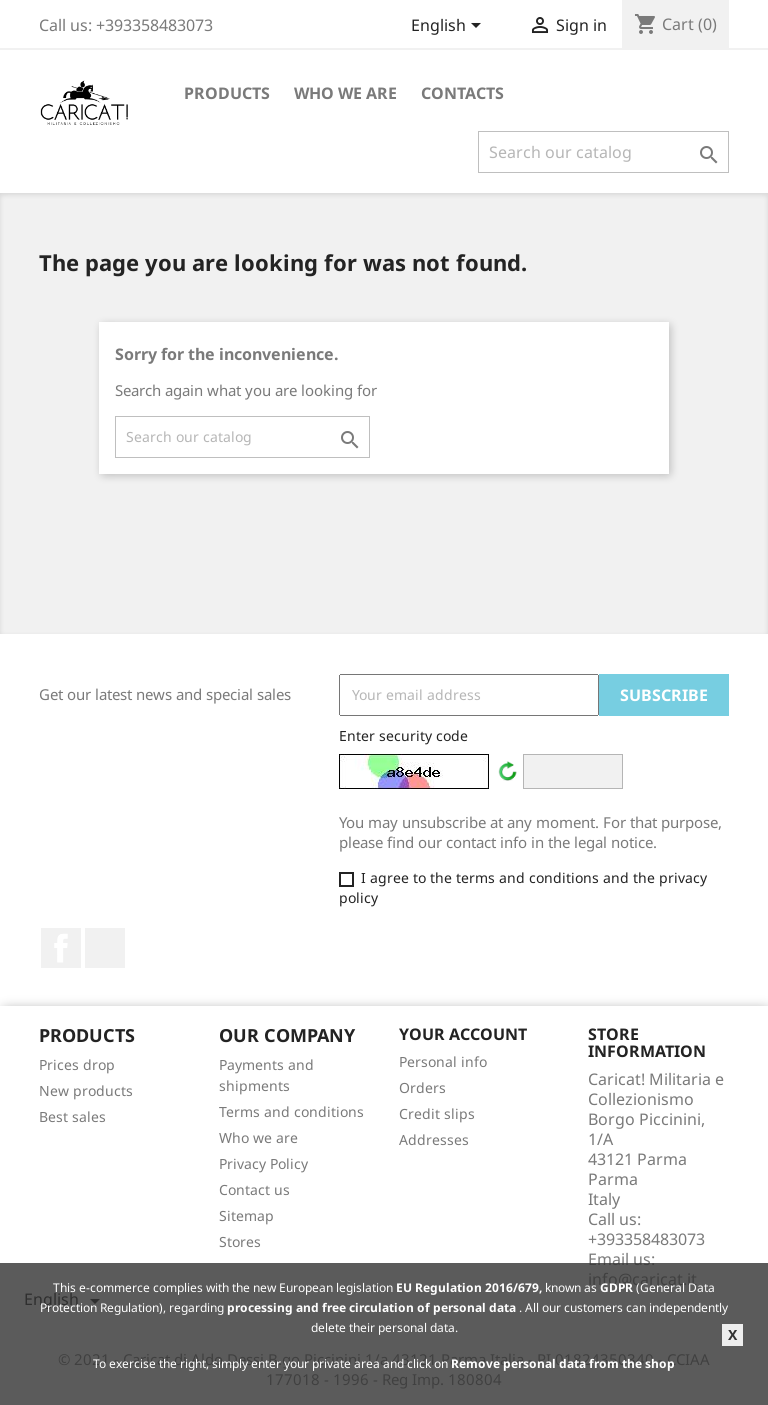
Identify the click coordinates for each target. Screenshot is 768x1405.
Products (227, 93)
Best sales (72, 1116)
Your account (463, 1034)
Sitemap (246, 1215)
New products (86, 1090)
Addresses (434, 1139)
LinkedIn (105, 948)
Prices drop (77, 1064)
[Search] (603, 152)
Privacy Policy (263, 1163)
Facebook (61, 948)
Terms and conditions (291, 1111)
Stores (240, 1241)
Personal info (443, 1061)
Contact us (254, 1189)
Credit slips (437, 1113)
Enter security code (403, 735)
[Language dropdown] (449, 27)
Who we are (345, 93)
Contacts (462, 93)
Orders (422, 1087)
